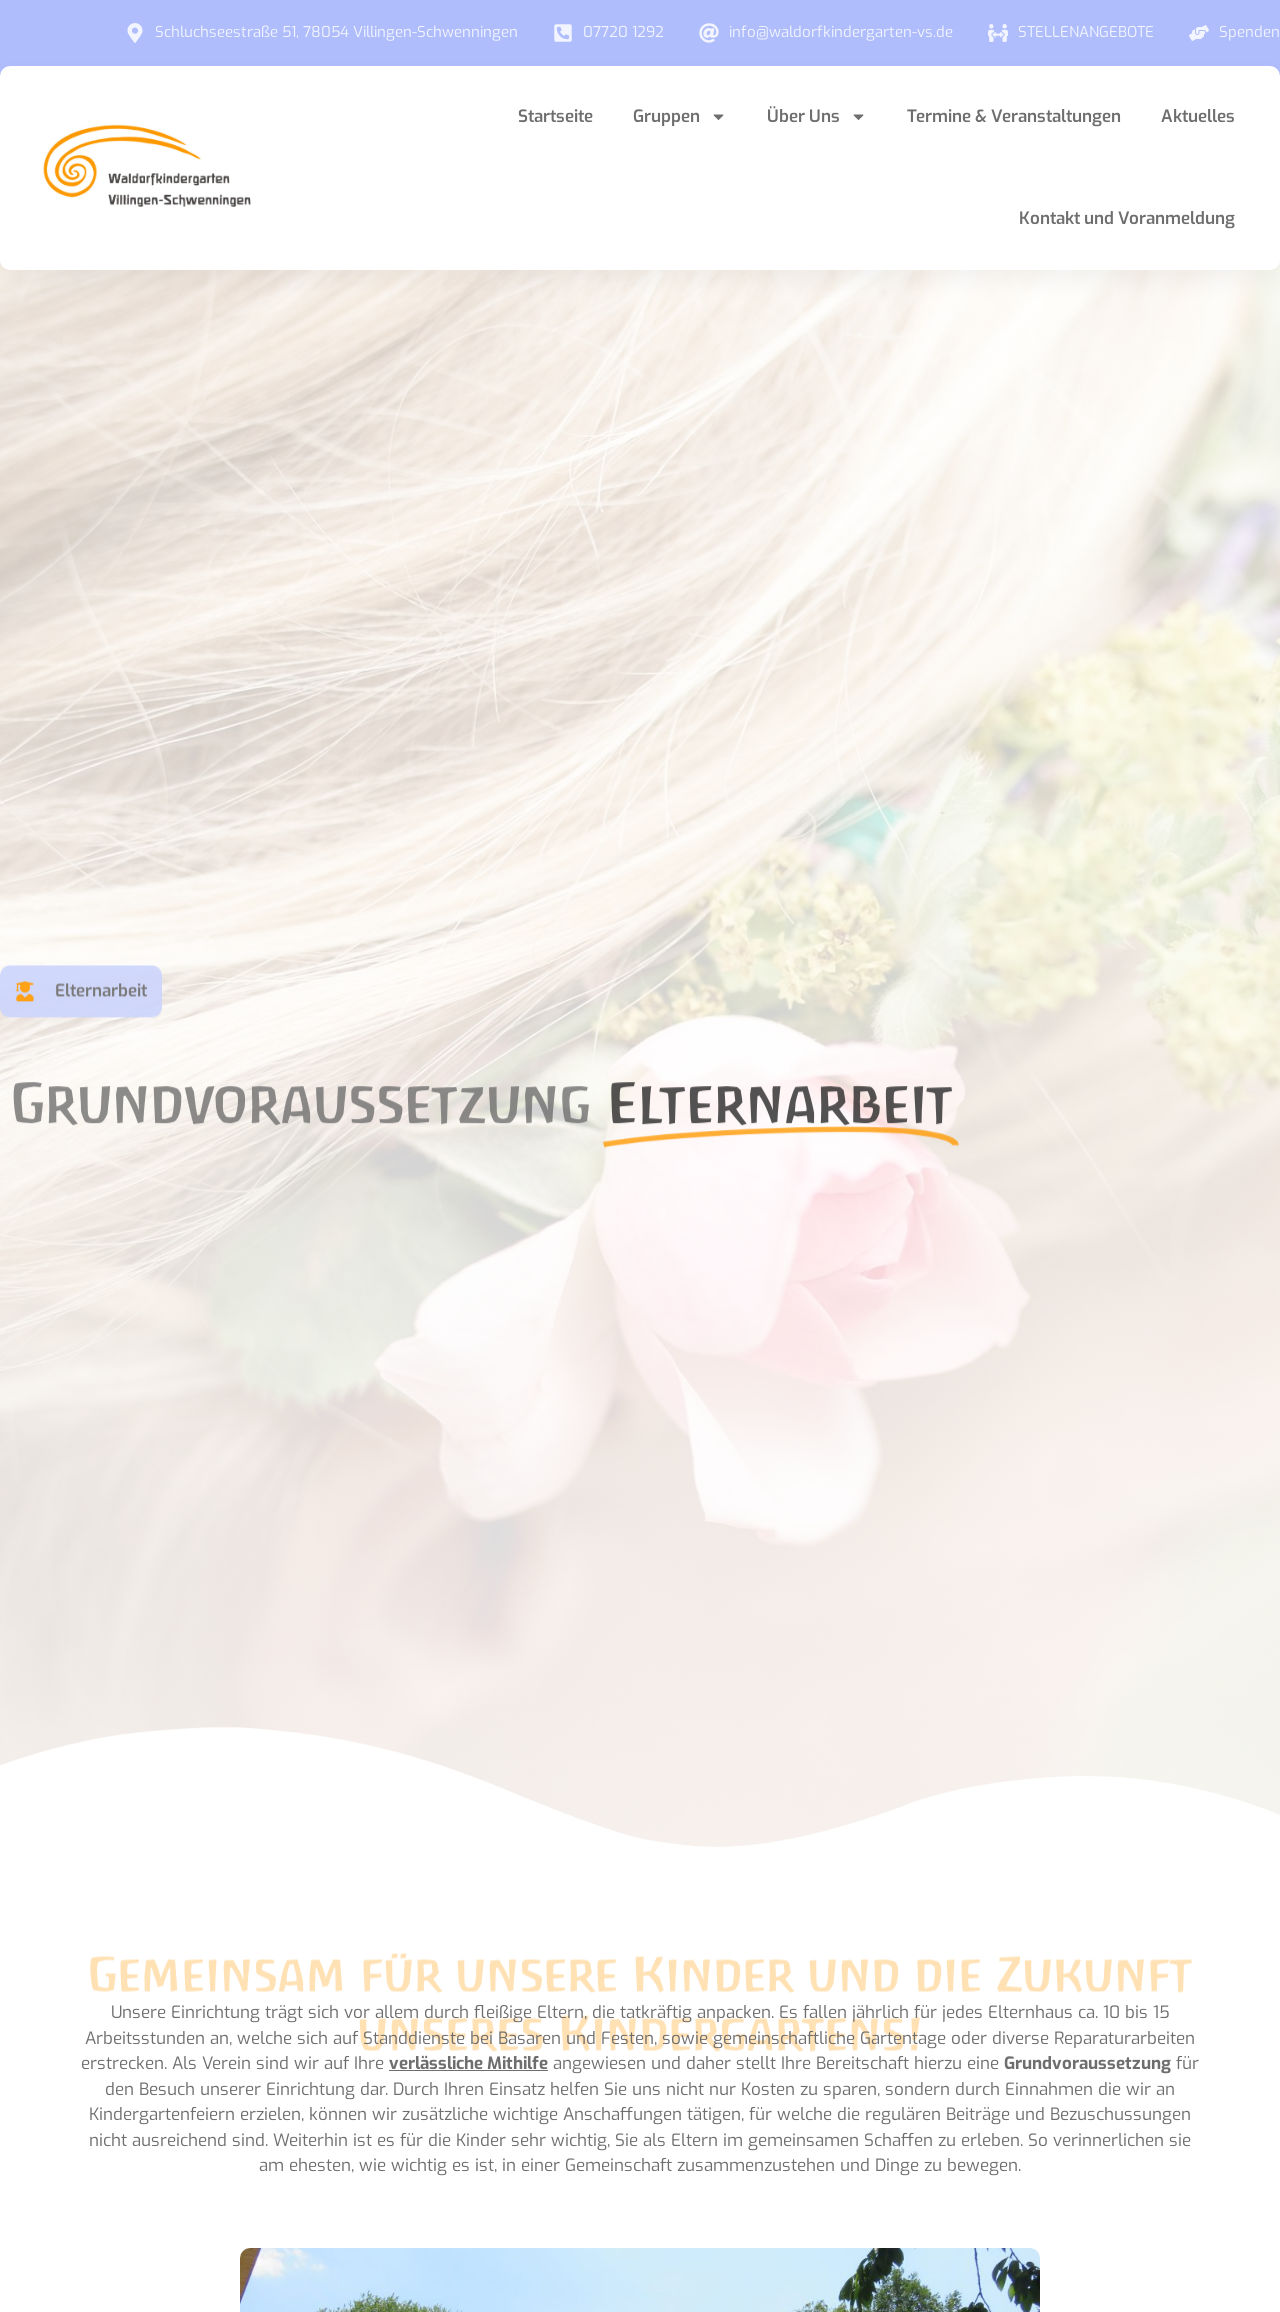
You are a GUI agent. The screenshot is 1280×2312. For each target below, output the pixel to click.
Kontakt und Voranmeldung (1127, 218)
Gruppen (680, 116)
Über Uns (817, 116)
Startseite (555, 116)
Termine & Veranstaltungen (1014, 116)
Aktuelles (1198, 116)
